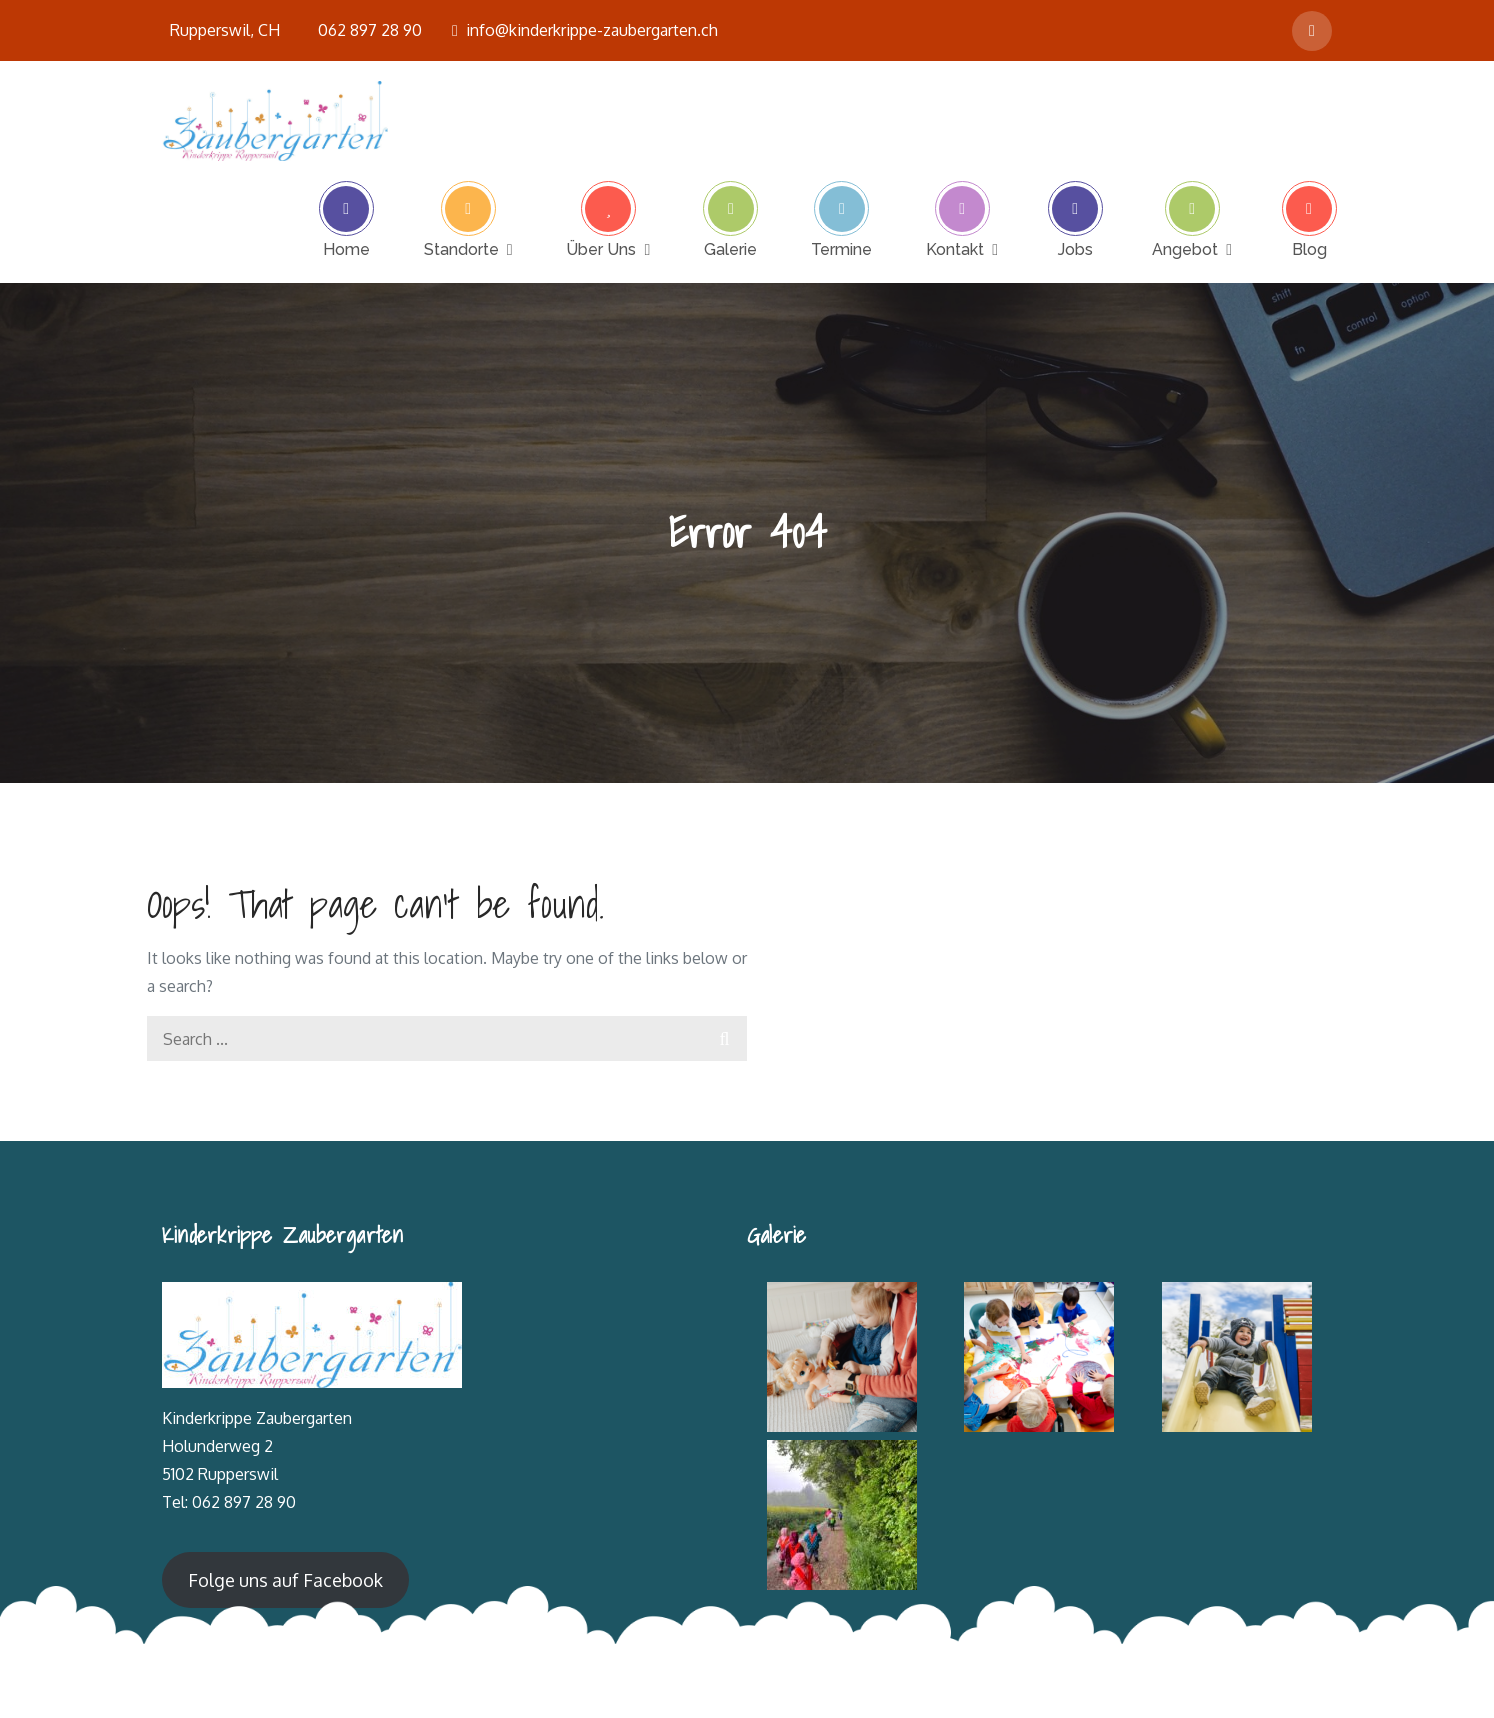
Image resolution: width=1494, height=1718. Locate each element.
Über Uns (601, 249)
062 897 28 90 (370, 30)
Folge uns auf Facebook (285, 1580)
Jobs (1075, 249)
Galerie (730, 249)
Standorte (461, 249)
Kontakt (955, 249)
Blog (1309, 249)
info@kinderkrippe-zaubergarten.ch (585, 30)
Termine (841, 249)
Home (346, 249)
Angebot (1185, 249)
